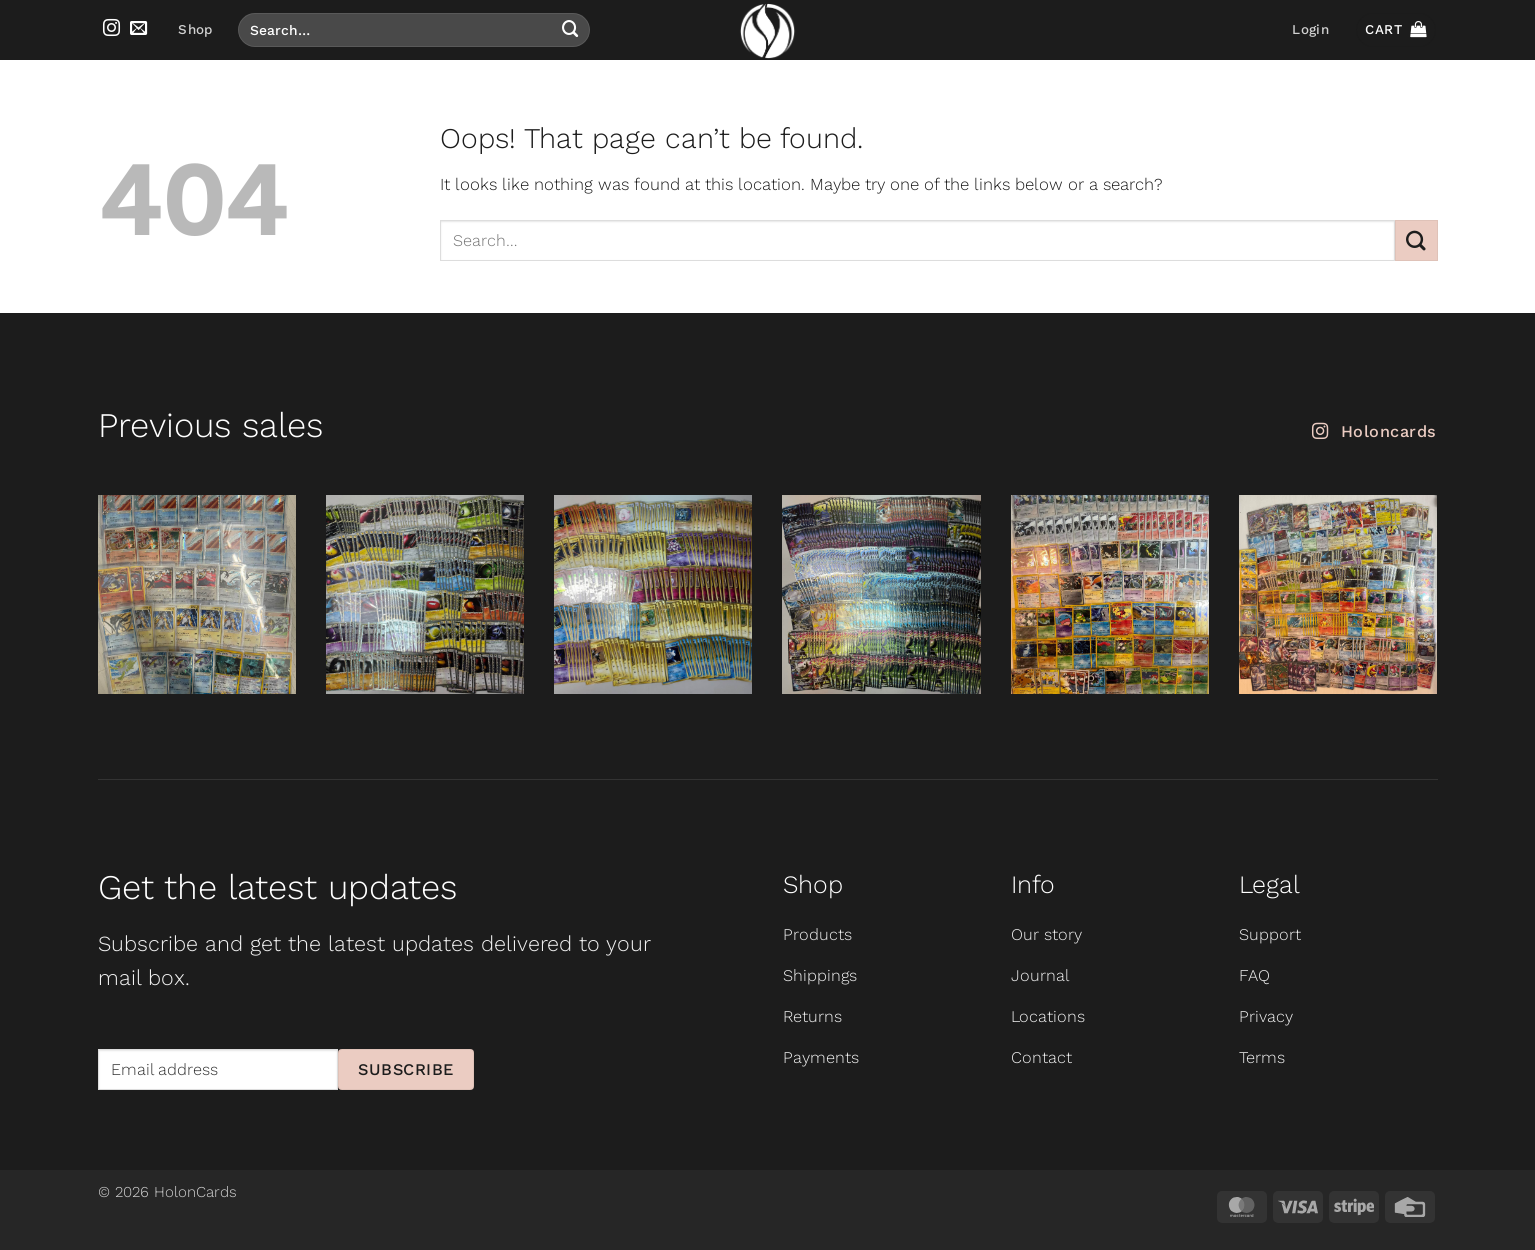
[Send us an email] (138, 29)
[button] (1310, 30)
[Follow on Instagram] (111, 29)
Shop (195, 29)
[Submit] (571, 29)
